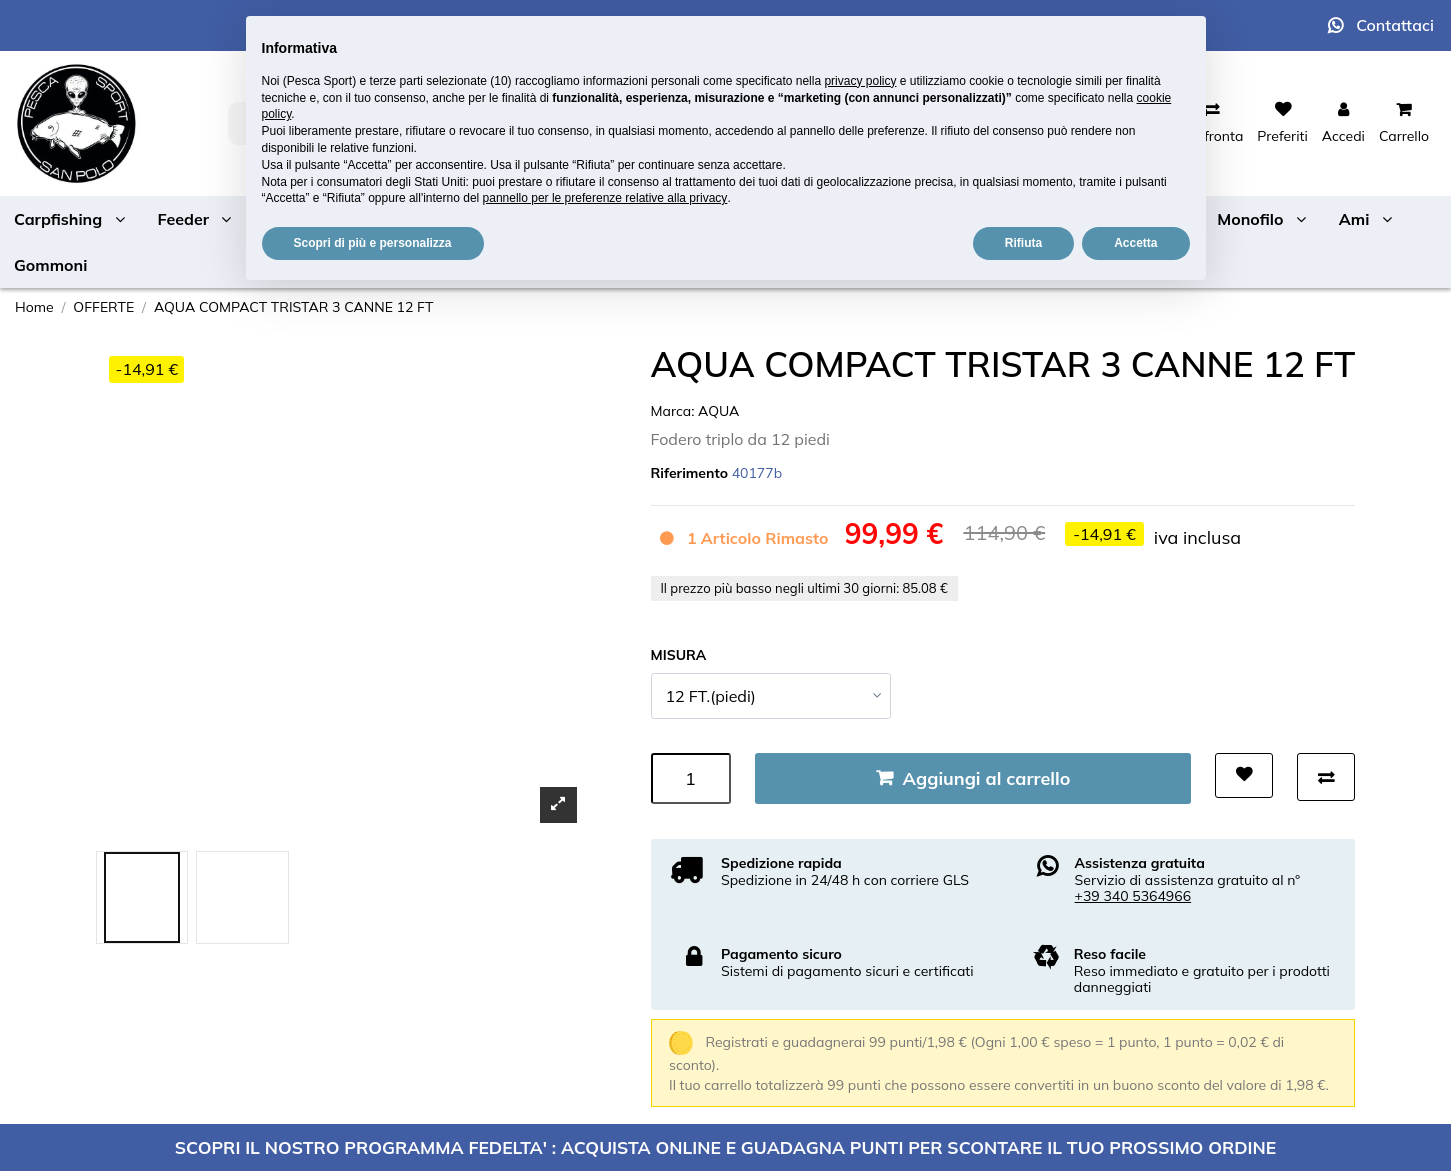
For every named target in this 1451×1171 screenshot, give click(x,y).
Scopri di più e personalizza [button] (373, 243)
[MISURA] (771, 696)
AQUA (718, 411)
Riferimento (690, 473)
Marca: (673, 411)
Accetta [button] (1135, 243)
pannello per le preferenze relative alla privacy (605, 198)
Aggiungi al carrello (987, 778)
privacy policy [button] (860, 81)
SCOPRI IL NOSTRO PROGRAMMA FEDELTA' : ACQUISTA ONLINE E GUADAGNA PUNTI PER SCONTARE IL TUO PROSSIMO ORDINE (725, 1147)
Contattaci (1395, 25)
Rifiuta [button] (1023, 243)
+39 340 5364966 (1133, 896)
